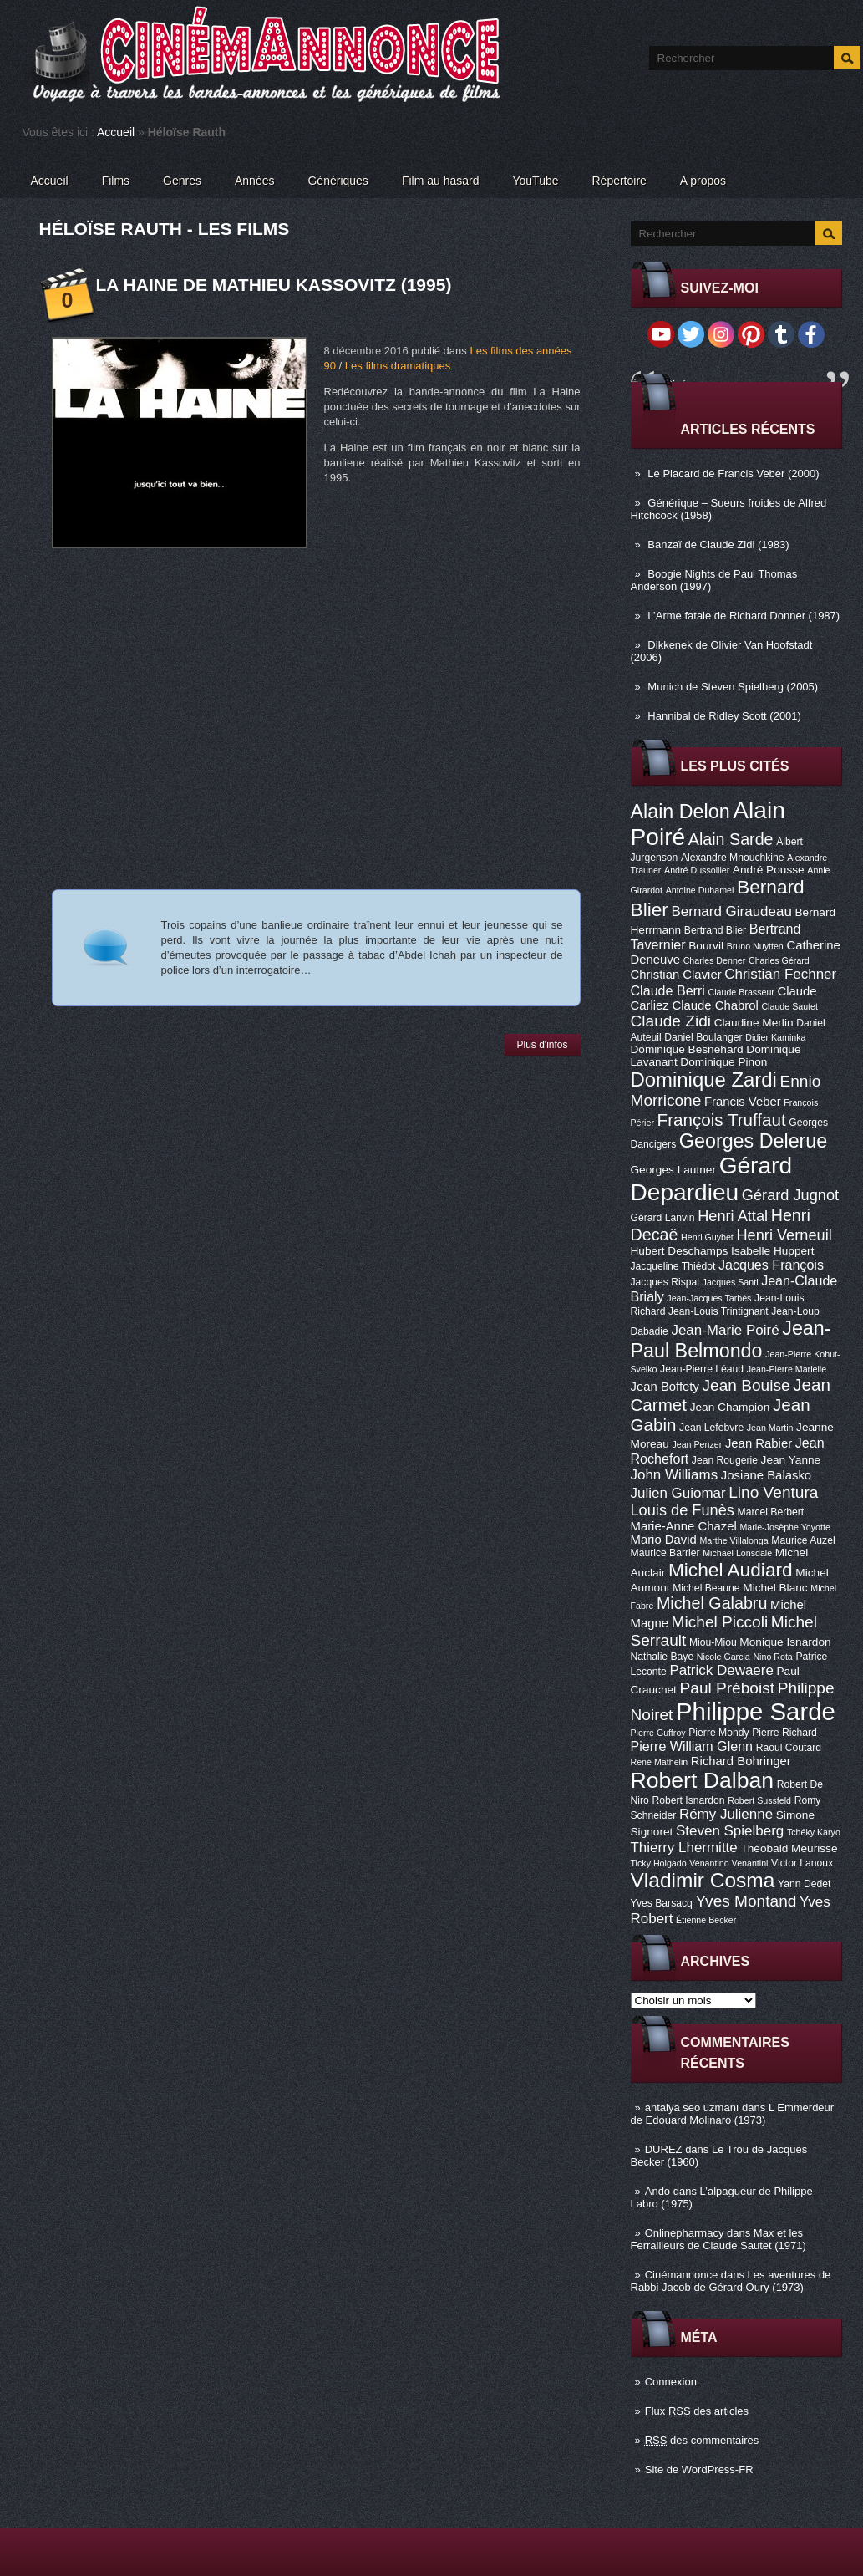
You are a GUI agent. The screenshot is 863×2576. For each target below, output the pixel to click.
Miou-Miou (713, 1642)
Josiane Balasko (766, 1475)
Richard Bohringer (741, 1761)
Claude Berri (668, 990)
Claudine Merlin (754, 1022)
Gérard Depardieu (712, 1179)
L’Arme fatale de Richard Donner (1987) (743, 615)
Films (115, 180)
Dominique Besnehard (687, 1049)
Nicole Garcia (723, 1657)
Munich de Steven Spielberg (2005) (732, 686)
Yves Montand (745, 1901)
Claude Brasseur (741, 992)
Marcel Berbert (771, 1512)
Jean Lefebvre (711, 1427)
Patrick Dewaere (721, 1670)
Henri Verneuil (783, 1235)
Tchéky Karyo (813, 1832)
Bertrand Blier (715, 930)
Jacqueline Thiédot (673, 1266)
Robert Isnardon (688, 1800)
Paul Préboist (727, 1688)
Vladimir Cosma (703, 1880)
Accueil (116, 132)
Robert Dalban (702, 1780)
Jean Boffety (665, 1386)
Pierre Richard (784, 1733)
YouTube (535, 180)
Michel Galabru (712, 1603)
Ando (657, 2191)
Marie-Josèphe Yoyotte (784, 1527)
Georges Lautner (674, 1169)
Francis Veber (742, 1101)
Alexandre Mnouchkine (732, 857)
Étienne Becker (706, 1920)
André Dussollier (696, 870)
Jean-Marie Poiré (725, 1330)
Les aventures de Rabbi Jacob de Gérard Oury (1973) (731, 2280)
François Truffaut (721, 1119)
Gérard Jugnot (790, 1195)
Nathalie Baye (662, 1656)
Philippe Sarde (755, 1711)
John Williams (674, 1475)
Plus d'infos (542, 1045)
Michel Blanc (775, 1587)
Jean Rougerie (725, 1460)
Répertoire (618, 180)
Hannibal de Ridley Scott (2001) (724, 716)
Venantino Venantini (728, 1863)
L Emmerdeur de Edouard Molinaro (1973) (733, 2113)
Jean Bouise (746, 1385)
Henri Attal (733, 1216)
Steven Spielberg (730, 1831)
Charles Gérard (779, 960)
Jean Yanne (791, 1459)
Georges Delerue (753, 1141)
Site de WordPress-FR (699, 2469)
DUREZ (664, 2149)
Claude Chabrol (715, 1005)
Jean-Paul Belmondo (731, 1339)
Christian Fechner (780, 974)
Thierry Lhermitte (684, 1848)
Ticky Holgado (659, 1863)
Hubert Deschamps (679, 1251)
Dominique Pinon (723, 1062)
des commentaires (702, 2440)
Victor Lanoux (802, 1863)
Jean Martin (770, 1428)
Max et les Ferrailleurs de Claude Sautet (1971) (718, 2239)
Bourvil (705, 945)
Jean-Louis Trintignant (718, 1311)
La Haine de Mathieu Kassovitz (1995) (274, 284)
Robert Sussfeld (759, 1800)
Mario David (664, 1539)
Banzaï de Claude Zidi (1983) (718, 544)
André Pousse (769, 869)
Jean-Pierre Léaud (702, 1369)
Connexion (671, 2381)
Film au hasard (441, 180)
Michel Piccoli (720, 1622)
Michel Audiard (730, 1570)
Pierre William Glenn (692, 1746)
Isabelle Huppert (772, 1251)
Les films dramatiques (397, 365)
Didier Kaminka (775, 1037)
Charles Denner (714, 960)
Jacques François (771, 1264)
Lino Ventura (773, 1492)
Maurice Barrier (665, 1553)
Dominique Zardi (704, 1079)
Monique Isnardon (784, 1642)
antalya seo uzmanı (692, 2107)
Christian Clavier (676, 974)
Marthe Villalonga (733, 1540)
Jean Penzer (697, 1444)
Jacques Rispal (665, 1282)
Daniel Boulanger (703, 1037)
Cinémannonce (681, 2274)
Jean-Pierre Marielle (786, 1369)
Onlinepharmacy (684, 2233)
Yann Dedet (804, 1884)
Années (254, 180)
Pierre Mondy (718, 1733)
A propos (703, 180)
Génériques (337, 180)
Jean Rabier (758, 1443)
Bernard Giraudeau (732, 911)
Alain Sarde (731, 839)
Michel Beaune (706, 1588)
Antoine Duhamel (700, 890)
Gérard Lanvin (663, 1218)
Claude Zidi (671, 1021)
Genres (182, 180)
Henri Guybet (707, 1237)
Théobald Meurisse (788, 1848)
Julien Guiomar (678, 1493)
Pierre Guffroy (658, 1733)
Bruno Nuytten (755, 946)
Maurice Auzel (803, 1540)
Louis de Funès (682, 1510)
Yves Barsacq (662, 1903)
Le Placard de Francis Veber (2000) (733, 473)
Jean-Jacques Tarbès (709, 1298)
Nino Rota (772, 1657)
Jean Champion (730, 1407)
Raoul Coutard (788, 1748)
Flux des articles (697, 2411)
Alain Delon (680, 811)
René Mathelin (659, 1762)
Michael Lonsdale (737, 1553)
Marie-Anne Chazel (684, 1526)
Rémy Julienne (726, 1814)
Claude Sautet (789, 1006)
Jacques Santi (731, 1282)
